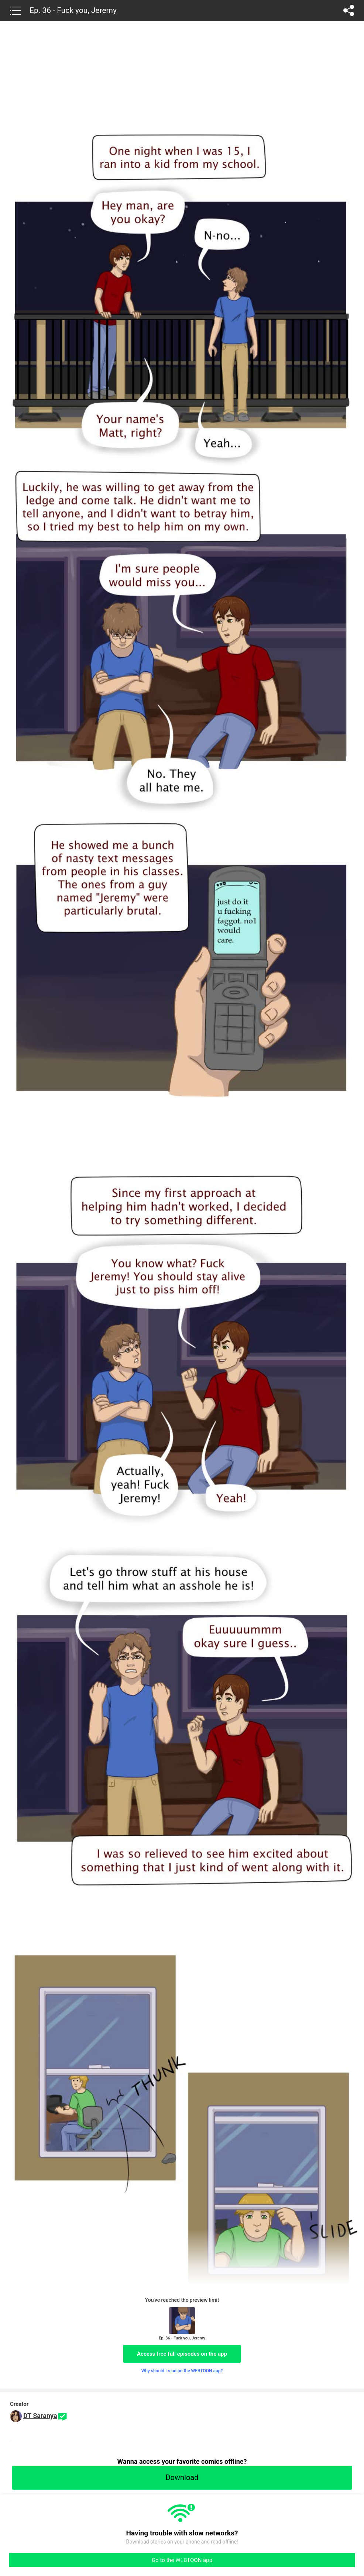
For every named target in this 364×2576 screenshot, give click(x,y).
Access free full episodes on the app (182, 2354)
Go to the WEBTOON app (182, 2560)
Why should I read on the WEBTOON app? (182, 2370)
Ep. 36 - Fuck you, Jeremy (73, 10)
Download (181, 2477)
